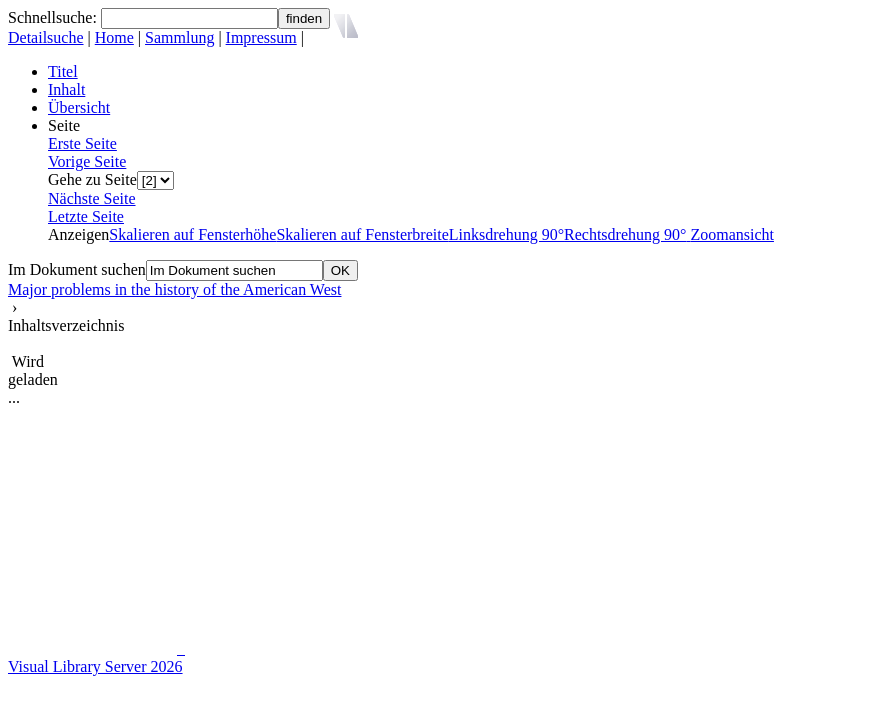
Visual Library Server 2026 (95, 666)
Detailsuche (46, 37)
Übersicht (79, 107)
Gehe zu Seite (92, 179)
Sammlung (179, 37)
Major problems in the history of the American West (174, 289)
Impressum (261, 37)
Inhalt (66, 89)
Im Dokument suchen (77, 269)
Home (114, 37)
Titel (63, 71)
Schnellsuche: (54, 17)
